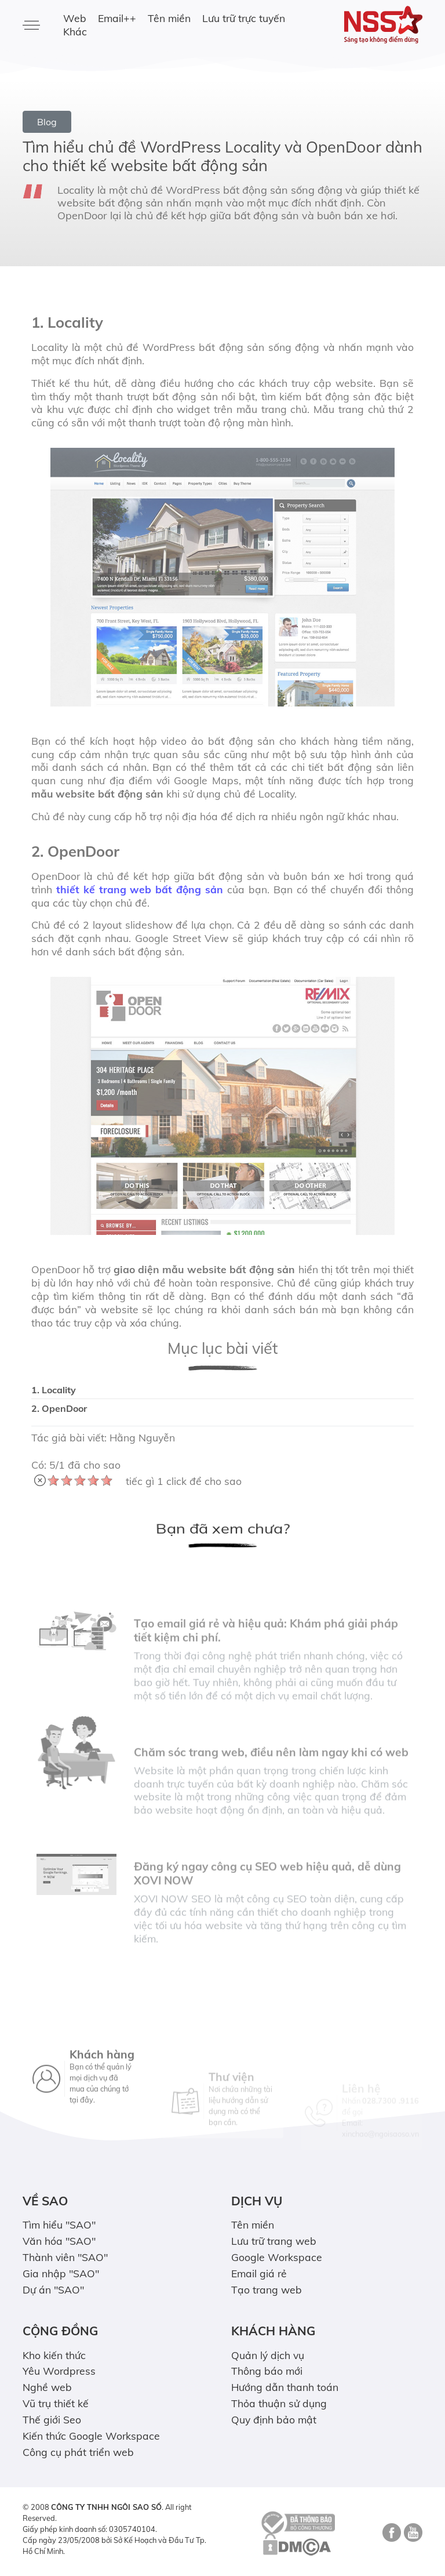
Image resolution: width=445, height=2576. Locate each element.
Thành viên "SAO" (65, 2257)
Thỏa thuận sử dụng (279, 2403)
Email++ (117, 18)
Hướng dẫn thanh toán (284, 2387)
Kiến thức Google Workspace (91, 2435)
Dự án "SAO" (53, 2289)
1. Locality (53, 1390)
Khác (75, 31)
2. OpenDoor (59, 1408)
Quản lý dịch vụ (267, 2355)
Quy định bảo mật (273, 2419)
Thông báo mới (266, 2370)
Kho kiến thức (54, 2355)
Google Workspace (276, 2257)
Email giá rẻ (259, 2273)
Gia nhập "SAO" (61, 2273)
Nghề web (47, 2387)
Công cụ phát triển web (78, 2451)
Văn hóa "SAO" (59, 2240)
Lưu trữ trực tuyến (243, 18)
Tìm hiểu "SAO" (59, 2224)
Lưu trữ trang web (273, 2240)
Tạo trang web (266, 2289)
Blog (47, 122)
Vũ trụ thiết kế (56, 2403)
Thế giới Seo (52, 2419)
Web (74, 18)
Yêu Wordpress (59, 2370)
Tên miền (169, 18)
